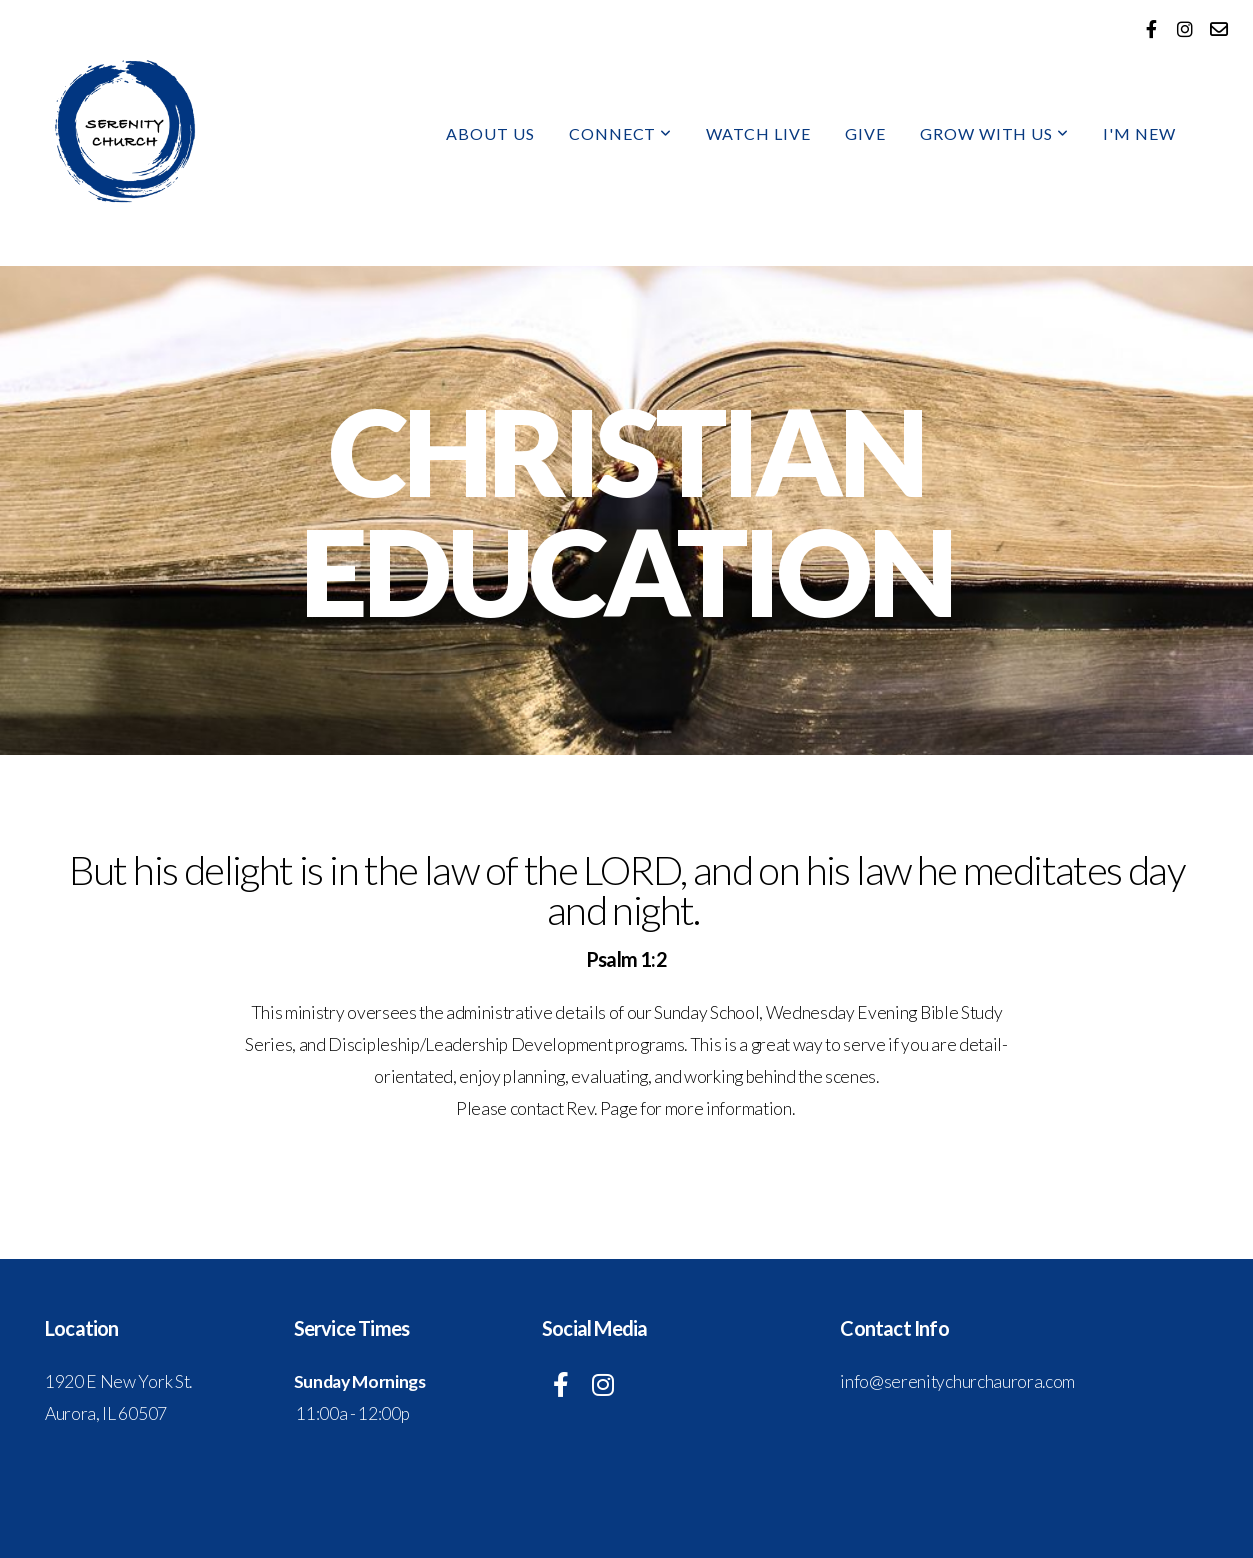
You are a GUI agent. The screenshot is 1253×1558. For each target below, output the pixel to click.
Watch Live (758, 133)
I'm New (1139, 133)
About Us (490, 133)
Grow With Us (994, 133)
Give (865, 133)
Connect (621, 133)
